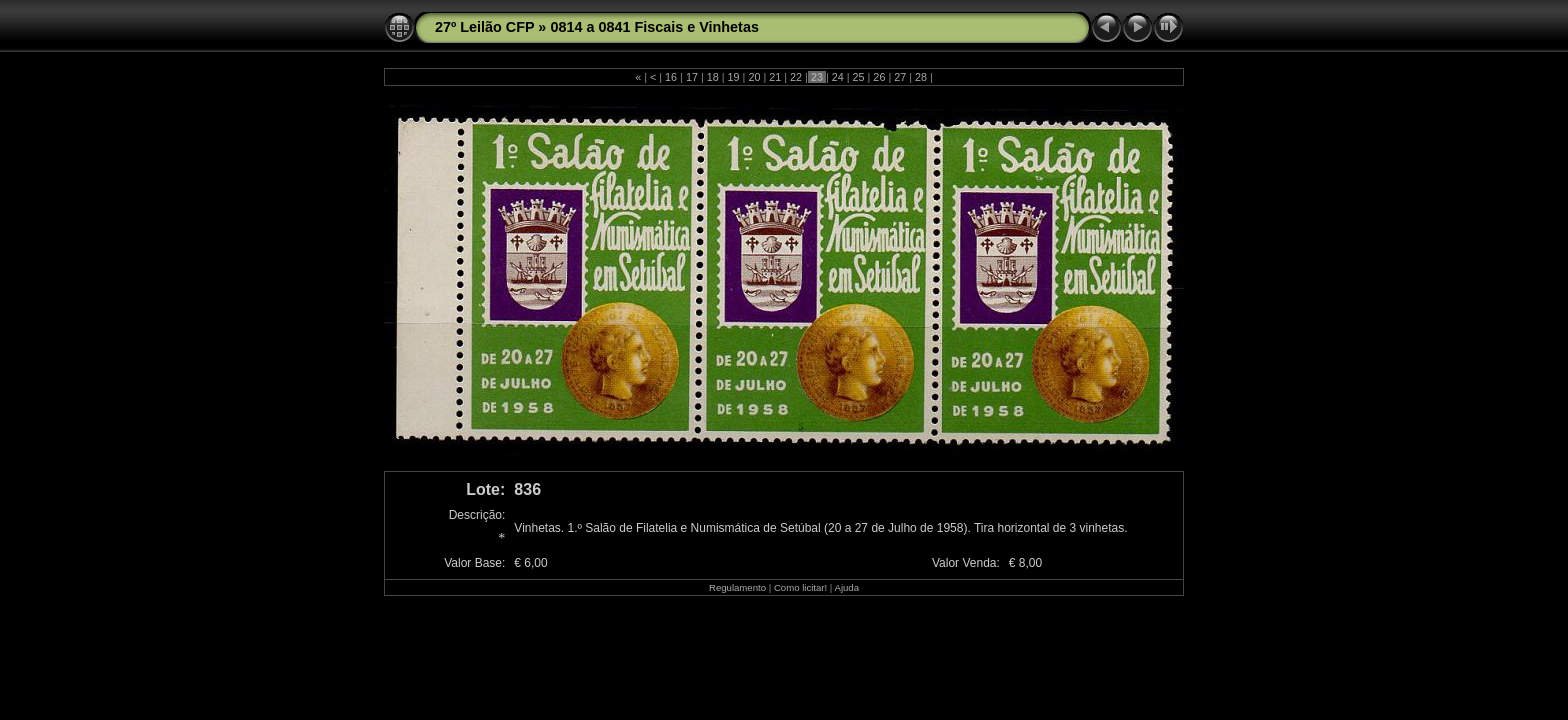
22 (796, 77)
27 (900, 77)
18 (713, 77)
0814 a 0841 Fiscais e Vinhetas (654, 27)
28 (921, 77)
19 (734, 77)
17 (692, 77)
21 (775, 77)
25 (859, 77)
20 (754, 77)
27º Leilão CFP (484, 27)
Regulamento (737, 587)
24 (838, 77)
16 (671, 77)
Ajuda (846, 587)
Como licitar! (800, 587)
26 (879, 77)
